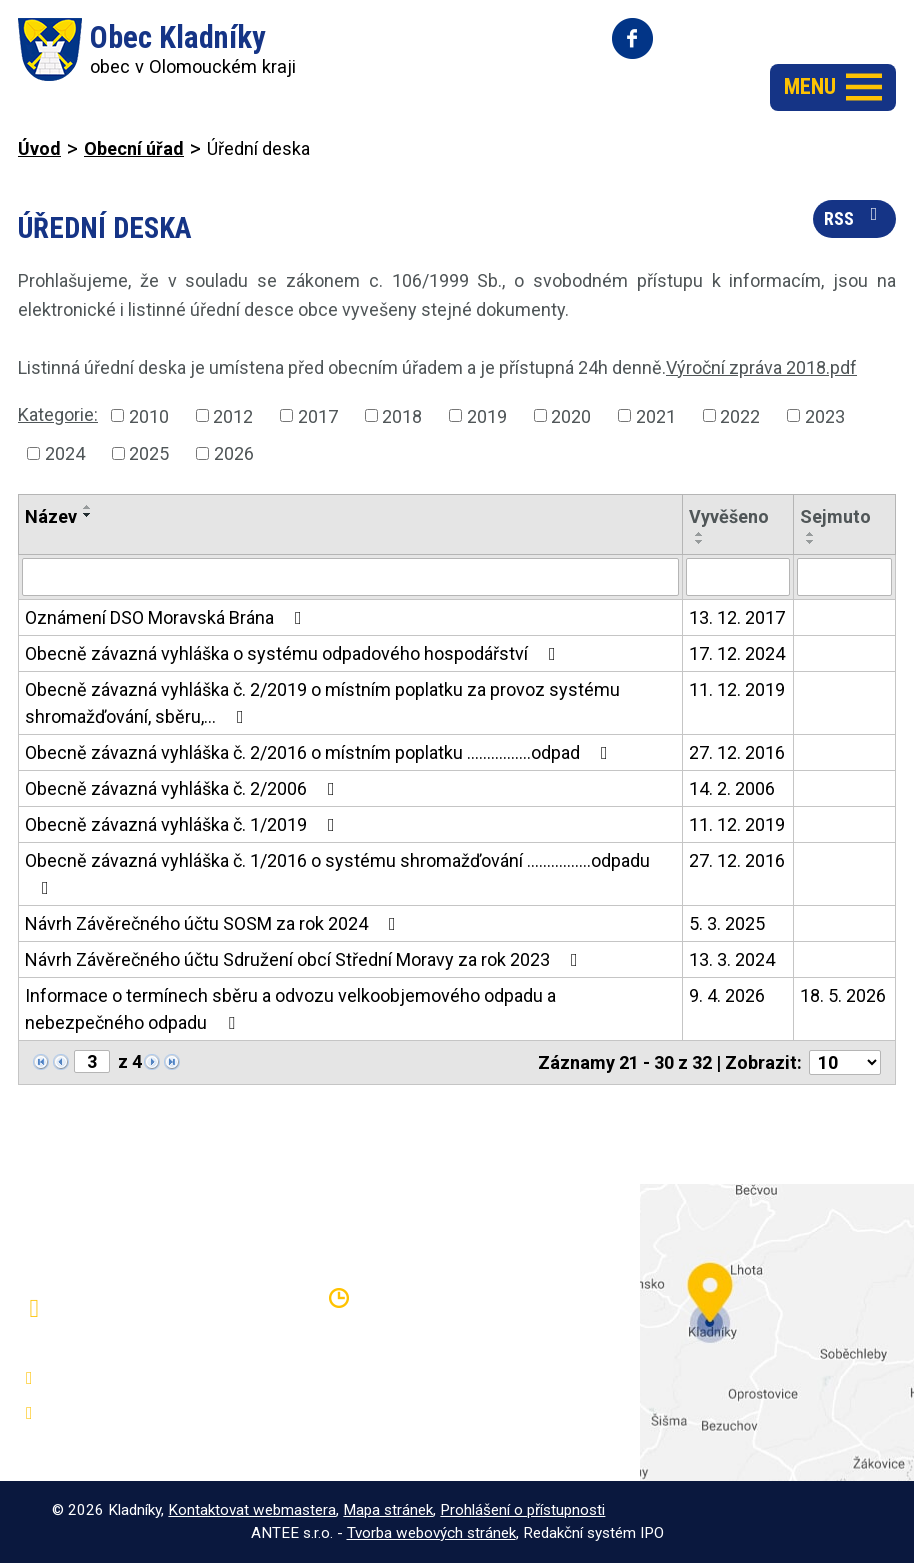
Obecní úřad (134, 148)
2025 (149, 453)
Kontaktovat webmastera (252, 1510)
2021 (656, 415)
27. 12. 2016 (737, 752)
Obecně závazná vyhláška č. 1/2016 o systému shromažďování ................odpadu (337, 873)
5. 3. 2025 (727, 923)
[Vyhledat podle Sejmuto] (844, 577)
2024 (65, 453)
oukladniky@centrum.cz (137, 1413)
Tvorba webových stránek (431, 1533)
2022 (740, 415)
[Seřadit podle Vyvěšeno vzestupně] (700, 534)
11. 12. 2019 (737, 689)
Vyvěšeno (729, 516)
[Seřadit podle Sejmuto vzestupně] (811, 534)
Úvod (39, 148)
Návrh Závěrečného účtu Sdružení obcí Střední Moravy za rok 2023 (305, 959)
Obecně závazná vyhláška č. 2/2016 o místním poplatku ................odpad (320, 752)
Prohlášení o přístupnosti (522, 1510)
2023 (825, 415)
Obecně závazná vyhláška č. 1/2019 (184, 824)
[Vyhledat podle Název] (350, 577)
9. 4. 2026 (727, 995)
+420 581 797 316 (118, 1378)
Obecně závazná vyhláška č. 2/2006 (184, 788)
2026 (234, 453)
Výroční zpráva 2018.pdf (761, 367)
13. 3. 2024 (732, 959)
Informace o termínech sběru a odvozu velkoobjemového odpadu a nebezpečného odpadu (290, 1009)
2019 (487, 415)
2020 (571, 415)
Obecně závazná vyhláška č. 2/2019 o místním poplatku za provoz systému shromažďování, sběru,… (322, 703)
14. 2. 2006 (732, 788)
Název (51, 516)
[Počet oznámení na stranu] (845, 1062)
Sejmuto (835, 516)
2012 (233, 415)
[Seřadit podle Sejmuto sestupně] (811, 542)
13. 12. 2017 (737, 617)
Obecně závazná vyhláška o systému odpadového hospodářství (294, 653)
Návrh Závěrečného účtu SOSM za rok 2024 (214, 923)
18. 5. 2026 (843, 995)
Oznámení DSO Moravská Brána (167, 617)
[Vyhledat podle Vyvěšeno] (738, 577)
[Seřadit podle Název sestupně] (88, 515)
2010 (149, 415)
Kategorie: (58, 414)
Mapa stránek (388, 1510)
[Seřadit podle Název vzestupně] (88, 507)
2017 (318, 415)
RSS (855, 217)
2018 (402, 415)
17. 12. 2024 (737, 653)
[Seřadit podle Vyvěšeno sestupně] (700, 542)
